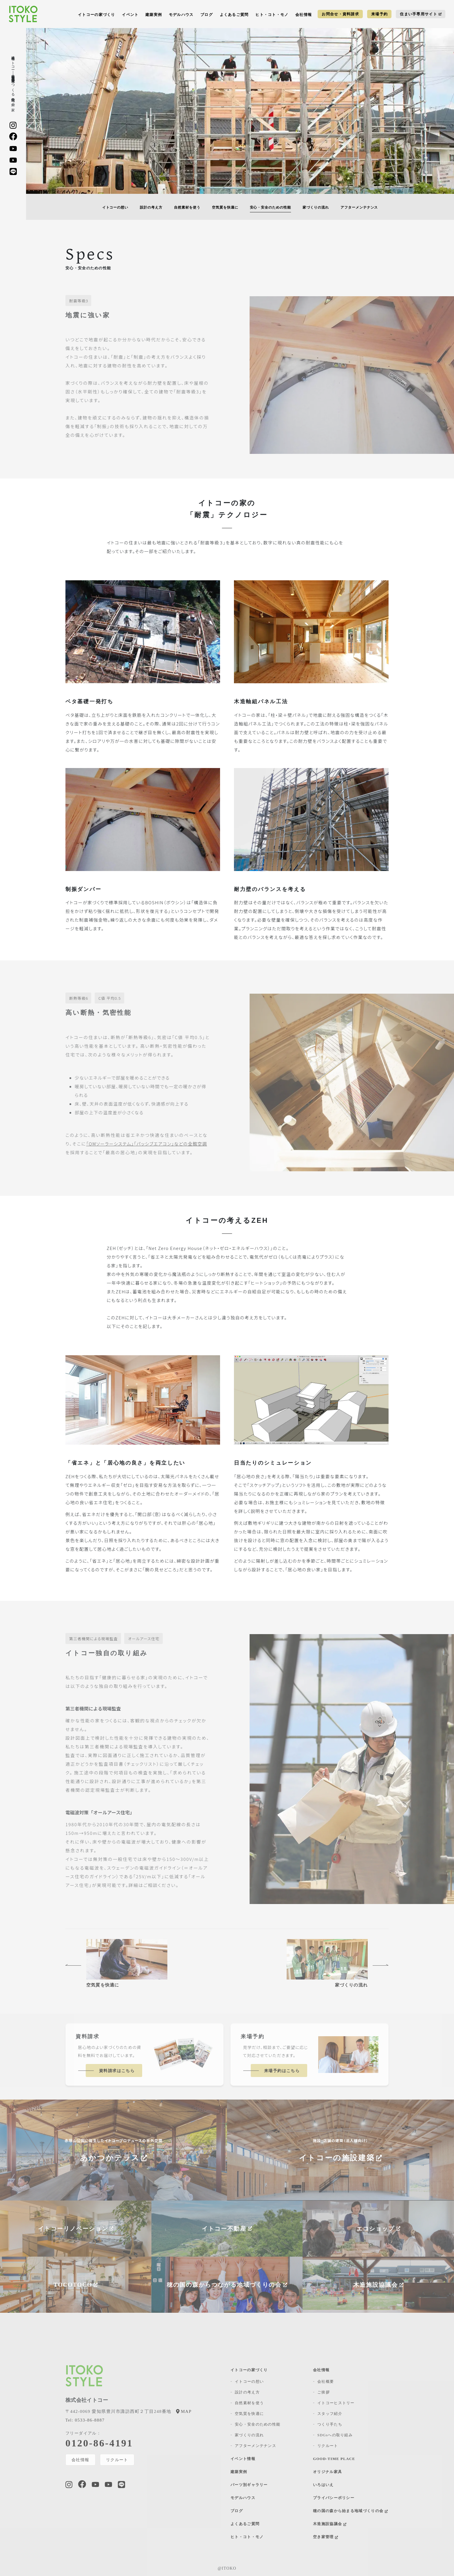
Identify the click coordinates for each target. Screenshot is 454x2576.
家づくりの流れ (316, 207)
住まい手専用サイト (421, 14)
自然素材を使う (187, 207)
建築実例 (153, 14)
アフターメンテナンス (359, 207)
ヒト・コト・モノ (271, 14)
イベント (130, 14)
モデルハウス (181, 14)
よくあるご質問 (234, 14)
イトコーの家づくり (96, 14)
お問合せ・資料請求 (340, 14)
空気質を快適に (225, 207)
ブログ (206, 14)
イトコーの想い (115, 207)
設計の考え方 (151, 207)
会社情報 (303, 14)
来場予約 (379, 14)
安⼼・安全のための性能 (270, 207)
